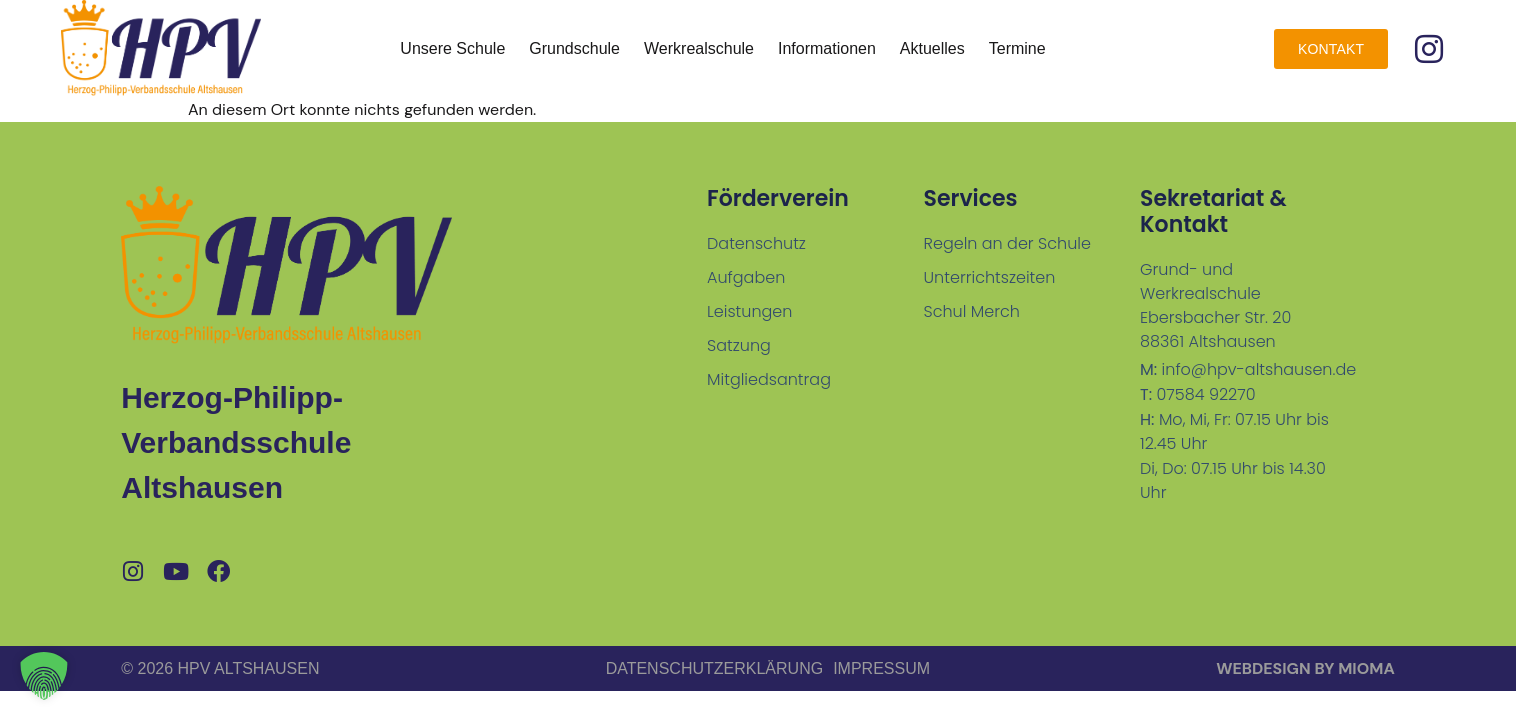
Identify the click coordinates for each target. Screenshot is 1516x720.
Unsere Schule (452, 48)
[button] (44, 676)
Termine (1017, 48)
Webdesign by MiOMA (1305, 668)
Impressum (881, 668)
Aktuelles (932, 48)
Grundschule (574, 48)
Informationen (827, 48)
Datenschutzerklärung (715, 668)
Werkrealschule (699, 48)
